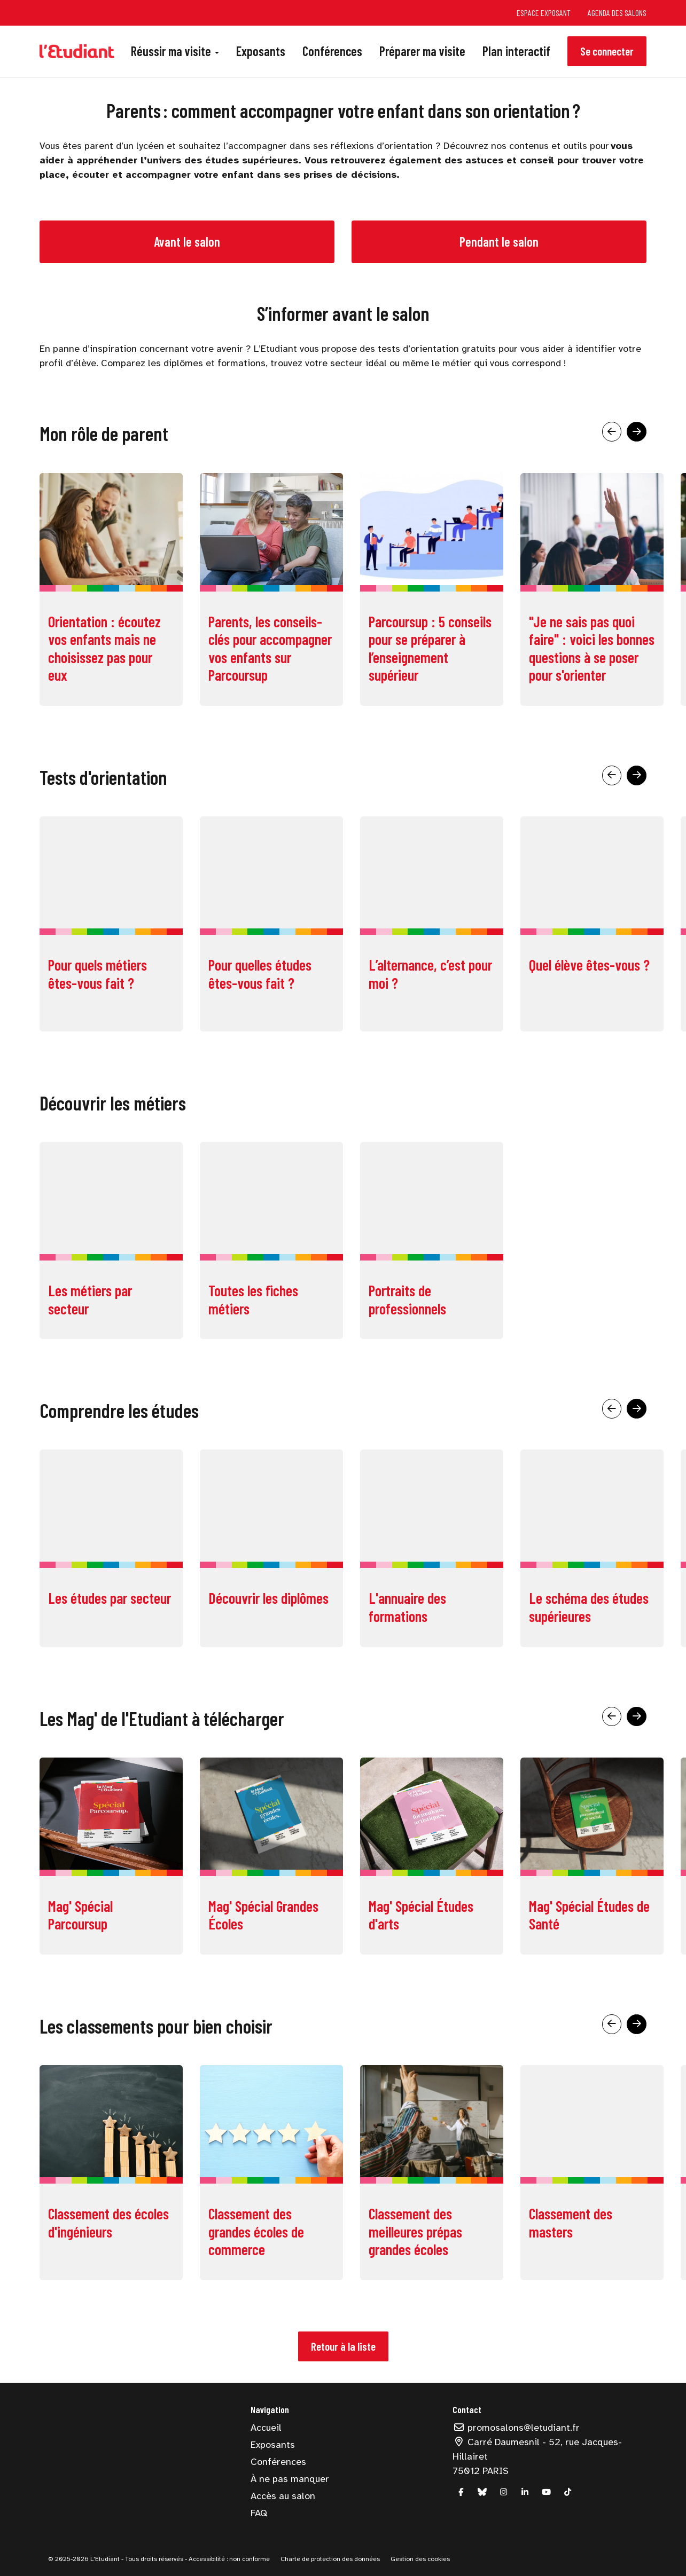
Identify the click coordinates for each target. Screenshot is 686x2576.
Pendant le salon (499, 241)
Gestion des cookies (420, 2559)
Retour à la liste (343, 2346)
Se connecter (607, 51)
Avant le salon (187, 241)
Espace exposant (544, 12)
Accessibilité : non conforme (228, 2559)
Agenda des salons (617, 12)
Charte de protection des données (330, 2559)
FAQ (259, 2513)
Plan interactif (516, 51)
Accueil (266, 2427)
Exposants (260, 51)
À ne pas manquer (290, 2479)
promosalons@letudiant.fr (516, 2427)
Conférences (332, 51)
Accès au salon (283, 2496)
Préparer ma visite (422, 51)
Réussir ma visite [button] (175, 51)
